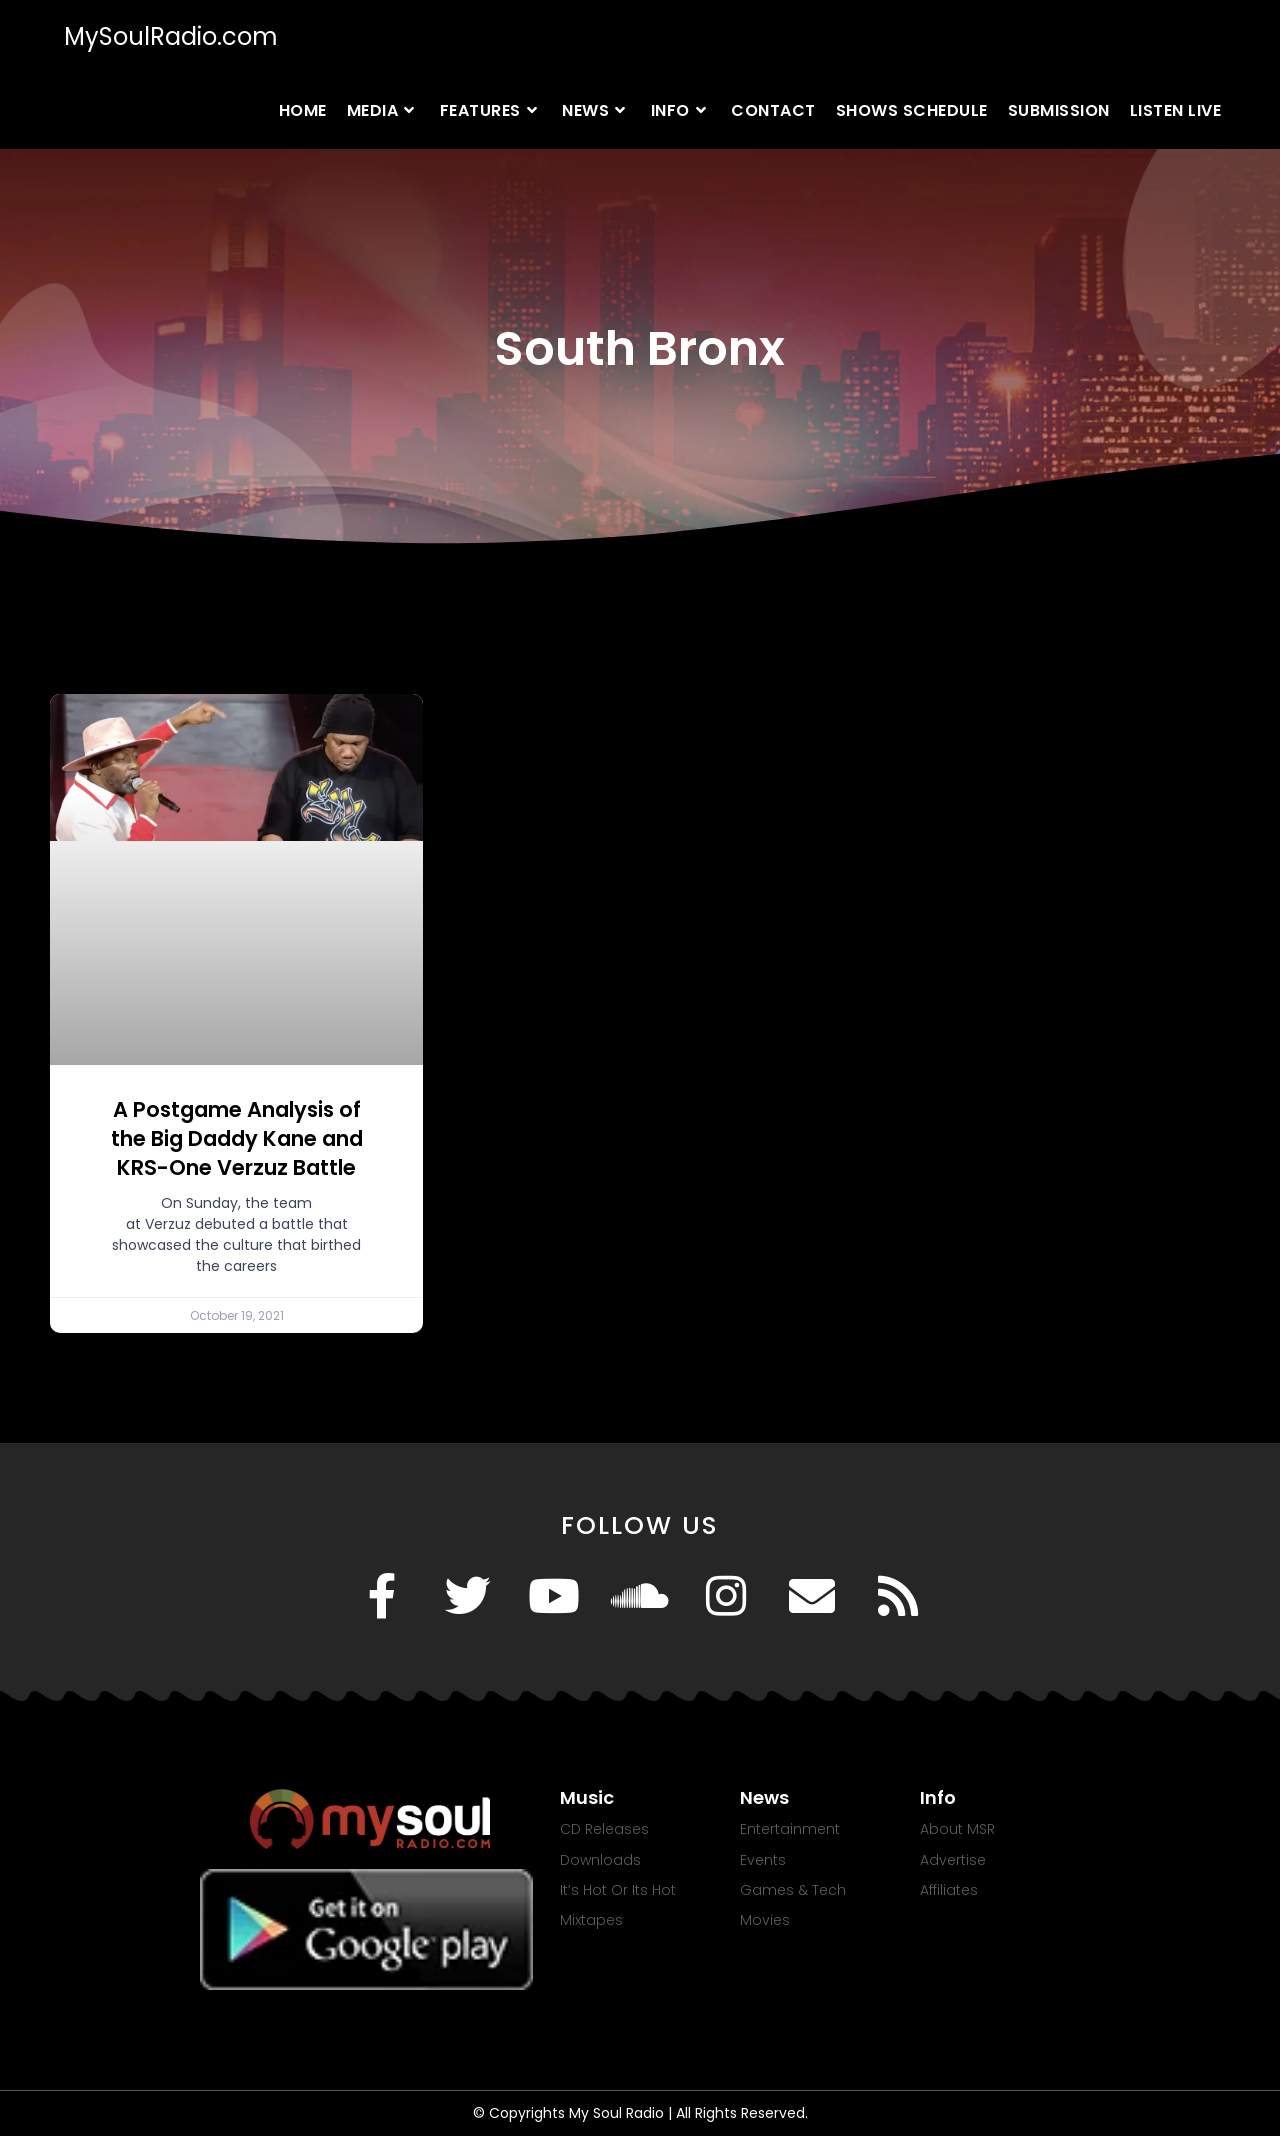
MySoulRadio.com (171, 36)
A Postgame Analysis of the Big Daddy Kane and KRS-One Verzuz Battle (237, 1139)
